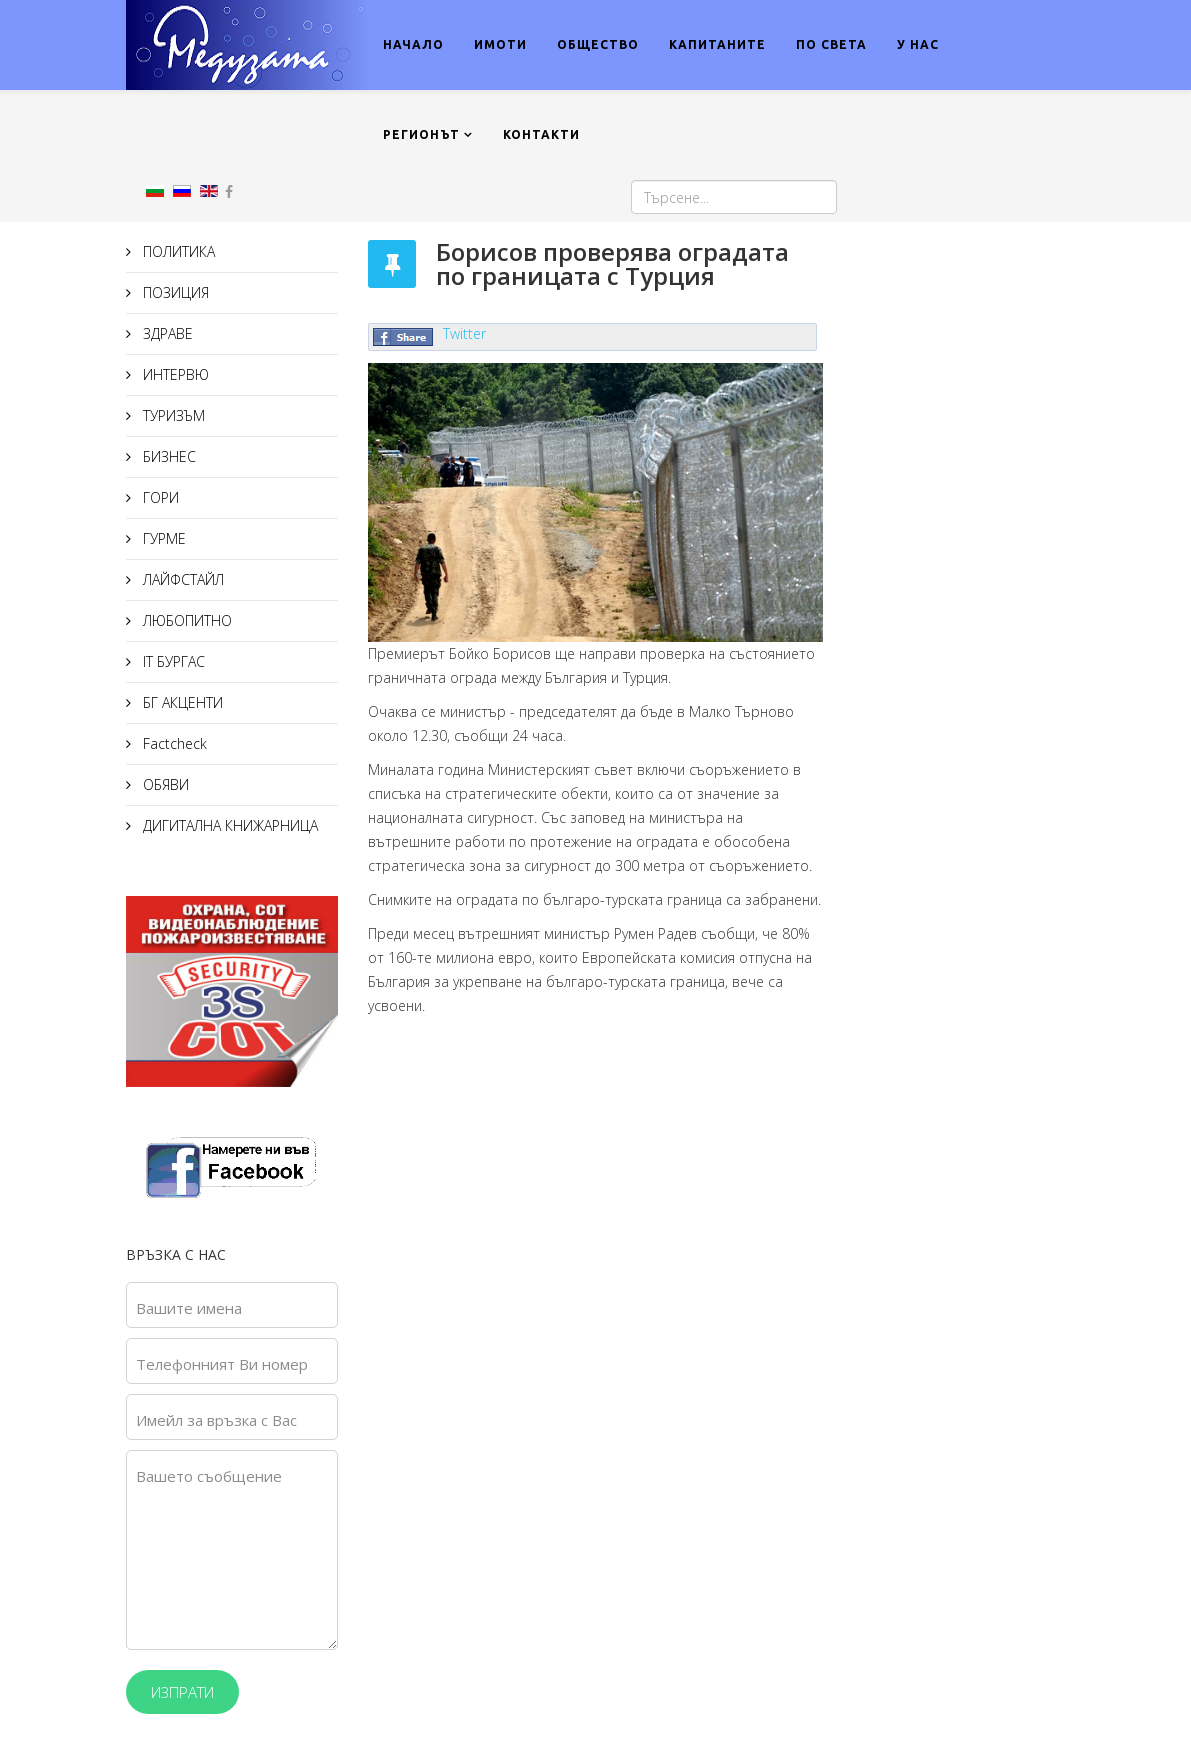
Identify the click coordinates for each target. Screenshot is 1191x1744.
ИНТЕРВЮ (174, 374)
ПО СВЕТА (831, 44)
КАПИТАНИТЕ (717, 44)
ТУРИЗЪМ (172, 415)
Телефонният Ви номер (222, 1364)
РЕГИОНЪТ (421, 134)
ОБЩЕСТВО (598, 44)
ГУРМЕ (162, 538)
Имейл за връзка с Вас (216, 1420)
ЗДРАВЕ (166, 333)
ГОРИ (159, 497)
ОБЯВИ (164, 784)
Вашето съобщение (209, 1476)
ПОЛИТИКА (177, 251)
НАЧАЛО (413, 44)
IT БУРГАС (172, 661)
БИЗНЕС (167, 456)
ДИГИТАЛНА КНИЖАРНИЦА (228, 825)
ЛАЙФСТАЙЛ (181, 579)
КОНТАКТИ (541, 134)
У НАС (918, 44)
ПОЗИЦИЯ (174, 292)
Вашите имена (189, 1308)
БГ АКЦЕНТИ (181, 702)
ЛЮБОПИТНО (185, 620)
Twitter (464, 333)
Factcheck (173, 743)
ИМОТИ (500, 44)
